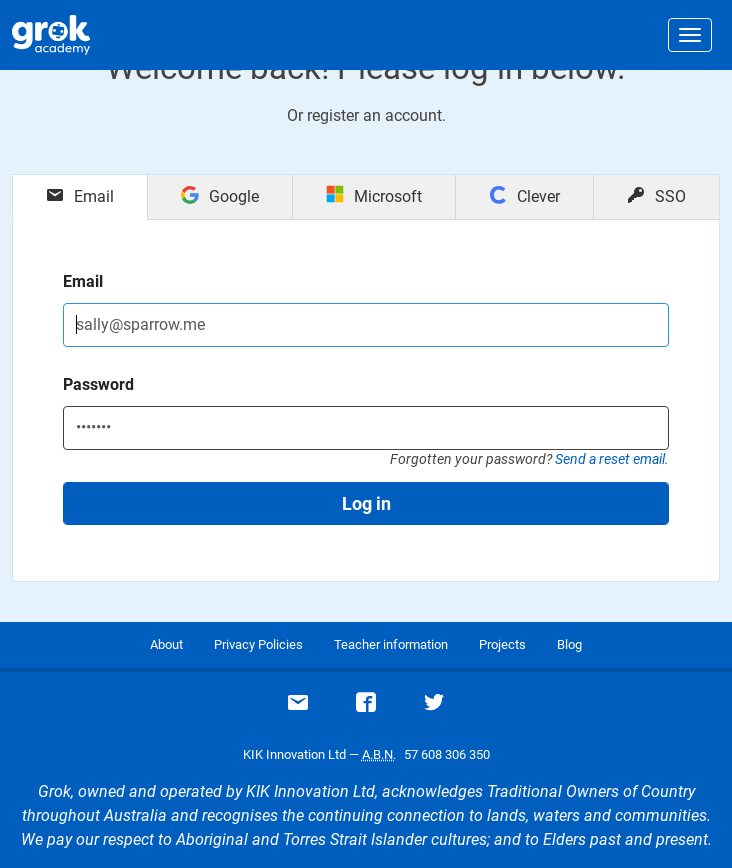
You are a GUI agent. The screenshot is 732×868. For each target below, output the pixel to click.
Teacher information (391, 644)
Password (98, 384)
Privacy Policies (258, 644)
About (166, 644)
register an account (374, 115)
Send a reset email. (612, 459)
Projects (502, 644)
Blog (569, 644)
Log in (366, 503)
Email (83, 281)
